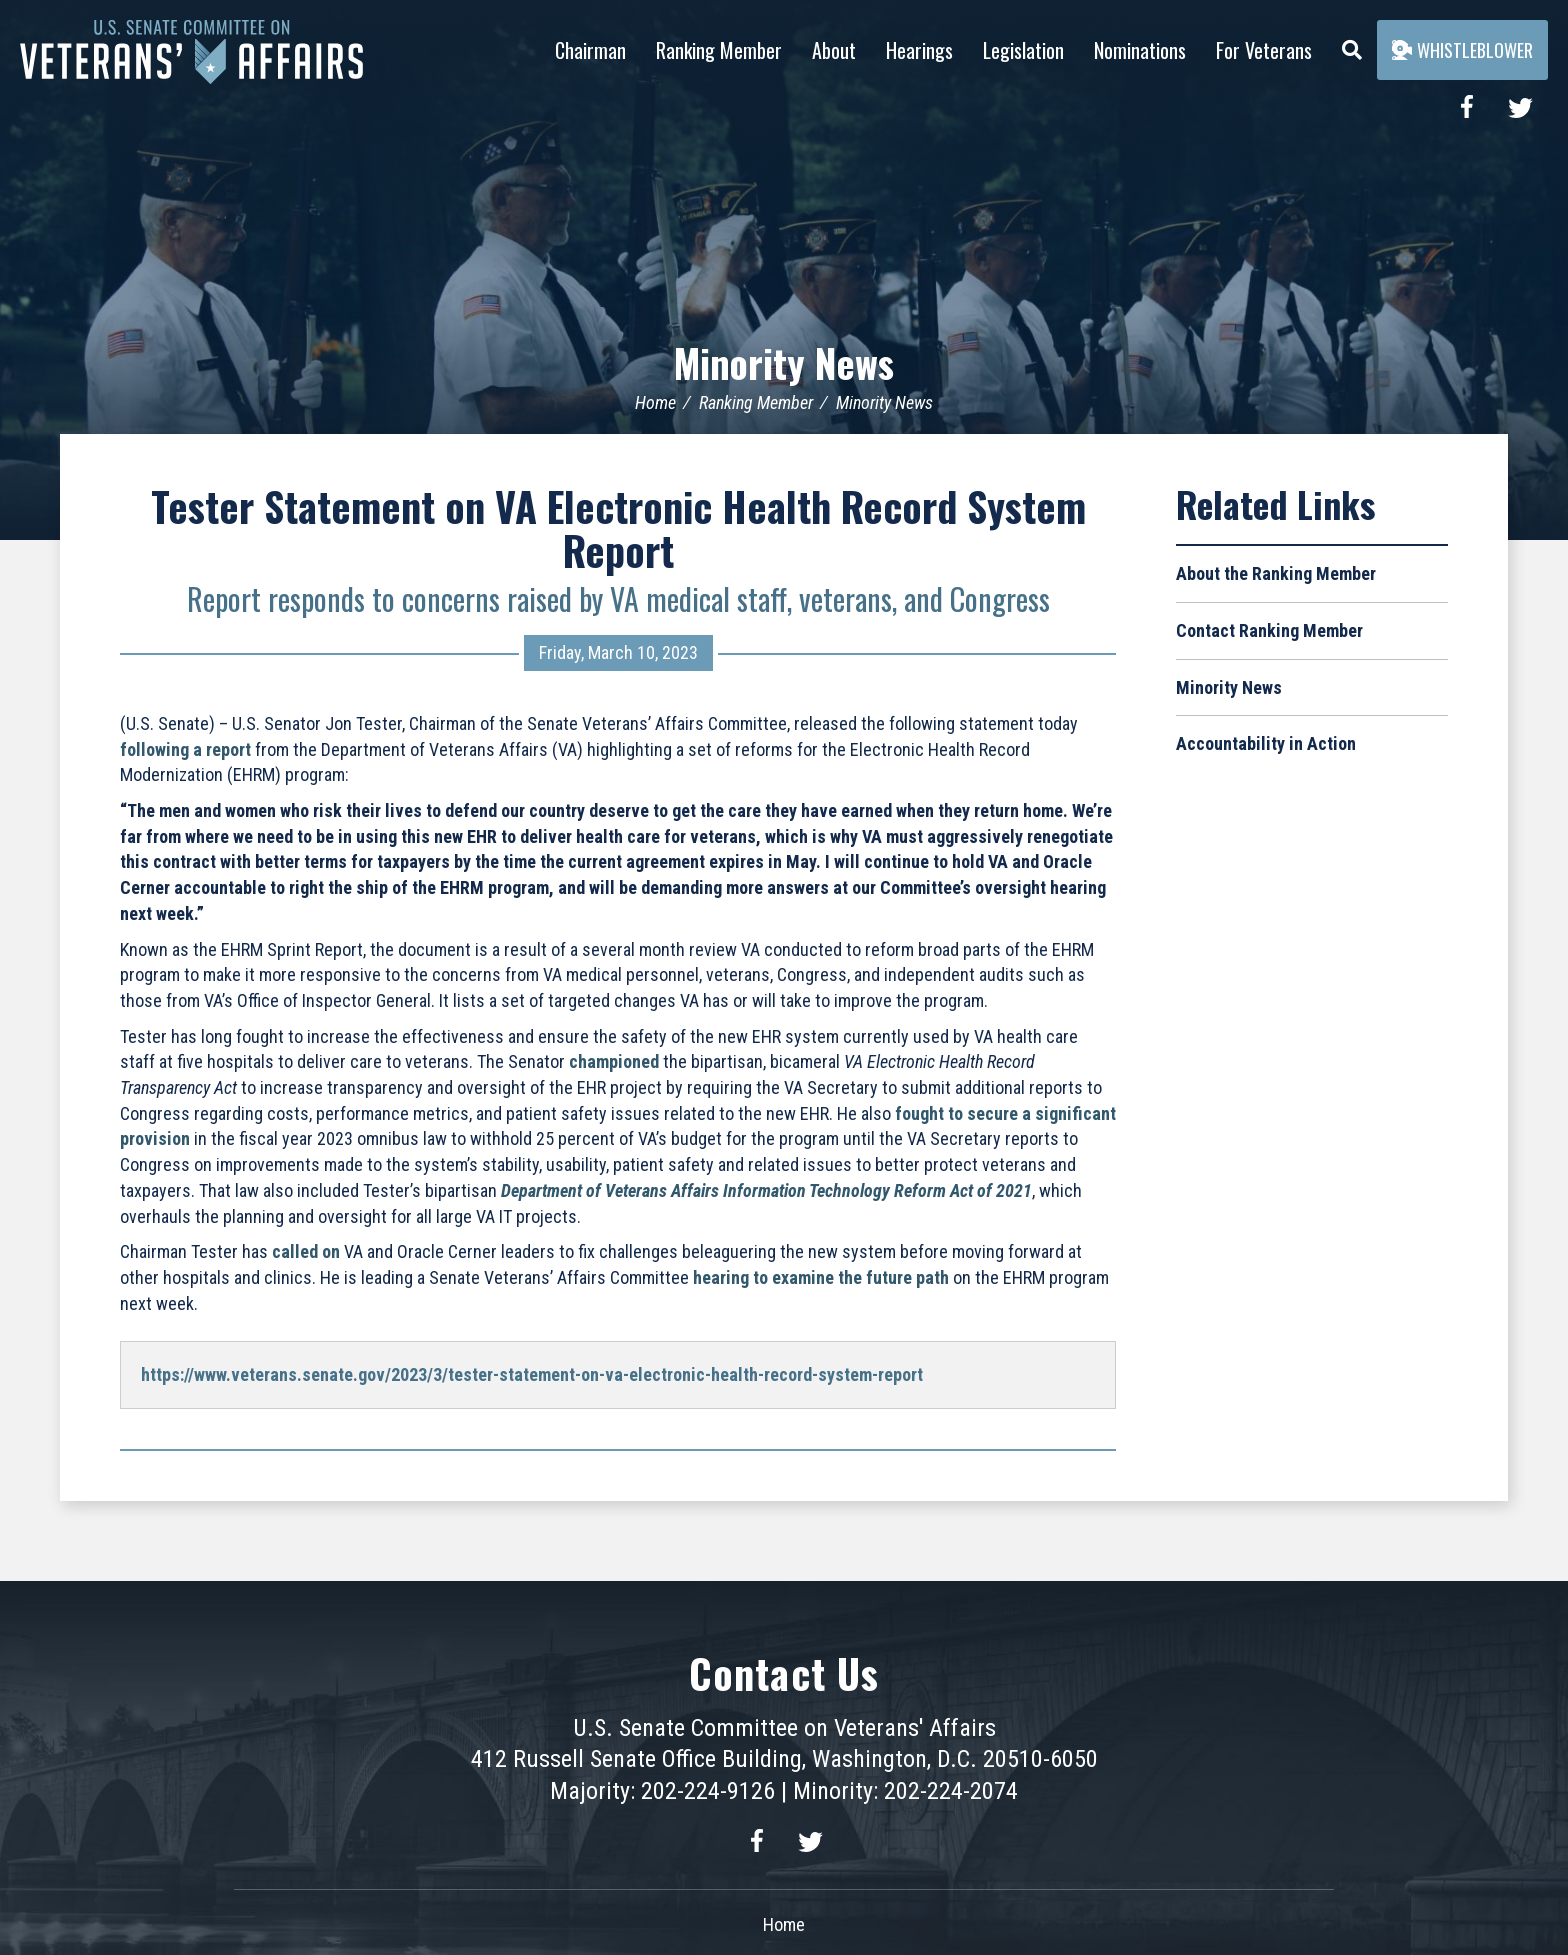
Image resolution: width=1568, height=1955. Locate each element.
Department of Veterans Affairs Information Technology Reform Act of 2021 (766, 1190)
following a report (185, 748)
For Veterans (1264, 50)
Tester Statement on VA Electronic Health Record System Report (618, 528)
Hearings (919, 50)
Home (655, 402)
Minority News (784, 362)
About (834, 50)
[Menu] (1352, 45)
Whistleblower (1462, 50)
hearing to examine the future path (821, 1277)
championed (614, 1061)
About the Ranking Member (1276, 573)
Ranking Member (719, 50)
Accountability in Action (1266, 743)
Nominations (1140, 50)
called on (306, 1251)
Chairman (590, 50)
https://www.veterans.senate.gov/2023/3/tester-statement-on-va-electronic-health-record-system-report (532, 1374)
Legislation (1023, 50)
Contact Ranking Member (1269, 630)
